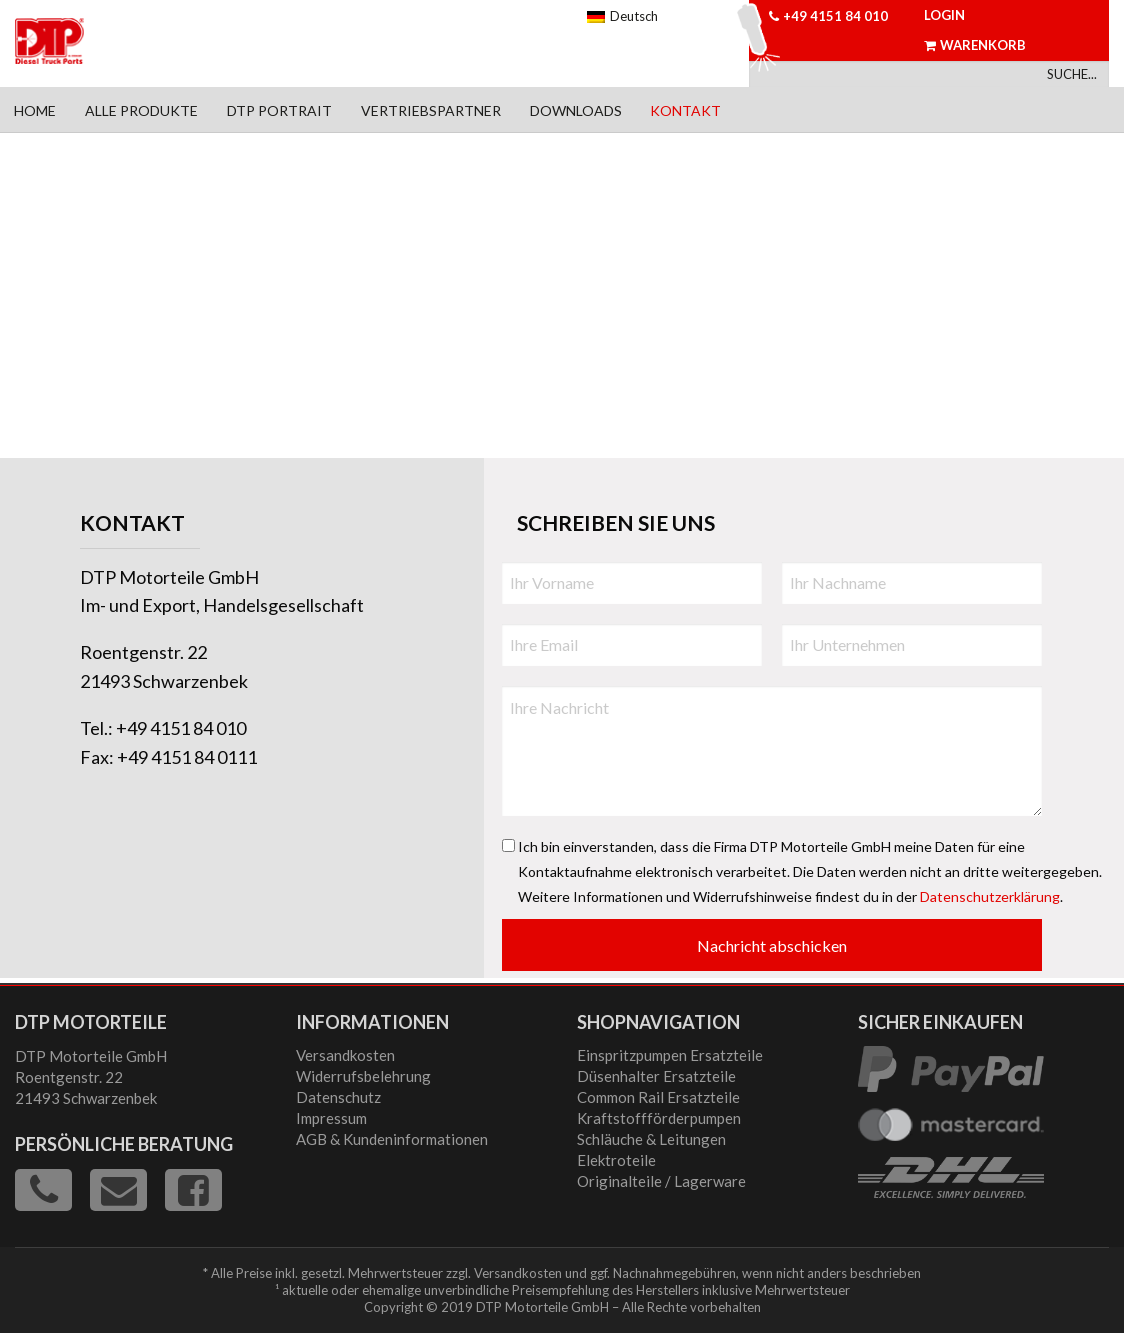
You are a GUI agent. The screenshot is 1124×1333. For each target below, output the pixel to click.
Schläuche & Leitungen (651, 1139)
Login (944, 15)
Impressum (331, 1118)
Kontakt (685, 110)
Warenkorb (975, 45)
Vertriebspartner (431, 110)
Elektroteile (616, 1160)
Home (35, 110)
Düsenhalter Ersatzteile (656, 1076)
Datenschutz (338, 1097)
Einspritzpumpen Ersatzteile (670, 1055)
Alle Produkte (141, 110)
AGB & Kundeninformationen (392, 1139)
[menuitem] (35, 109)
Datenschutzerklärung (990, 896)
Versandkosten (345, 1055)
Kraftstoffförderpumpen (659, 1118)
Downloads (576, 110)
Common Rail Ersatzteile (658, 1097)
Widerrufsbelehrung (363, 1076)
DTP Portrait (279, 110)
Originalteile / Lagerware (661, 1181)
